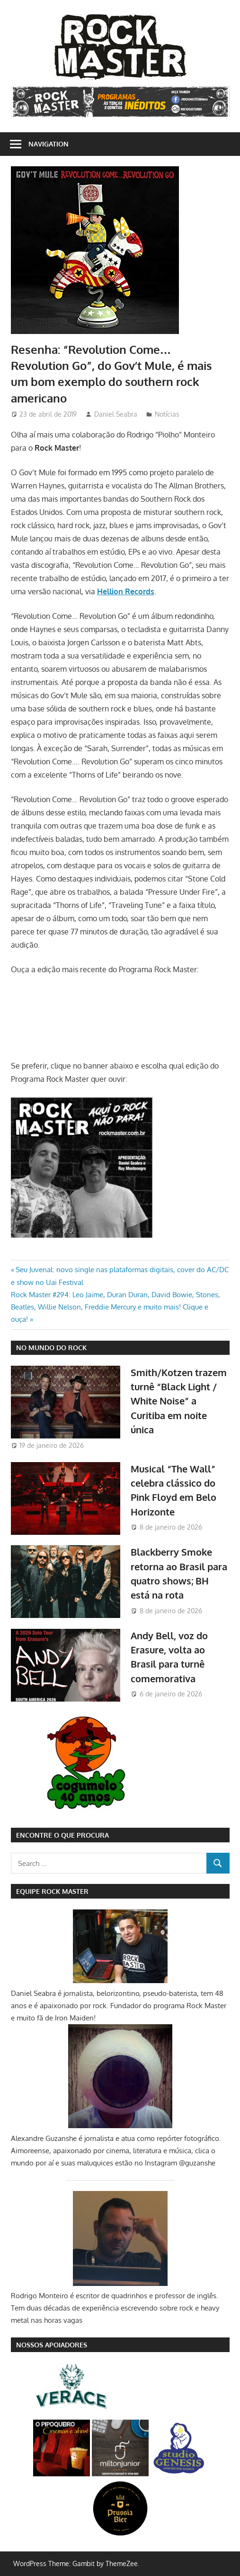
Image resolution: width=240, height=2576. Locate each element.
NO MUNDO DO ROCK (51, 1348)
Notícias (167, 414)
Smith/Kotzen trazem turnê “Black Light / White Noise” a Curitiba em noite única (179, 1401)
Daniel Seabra (115, 414)
